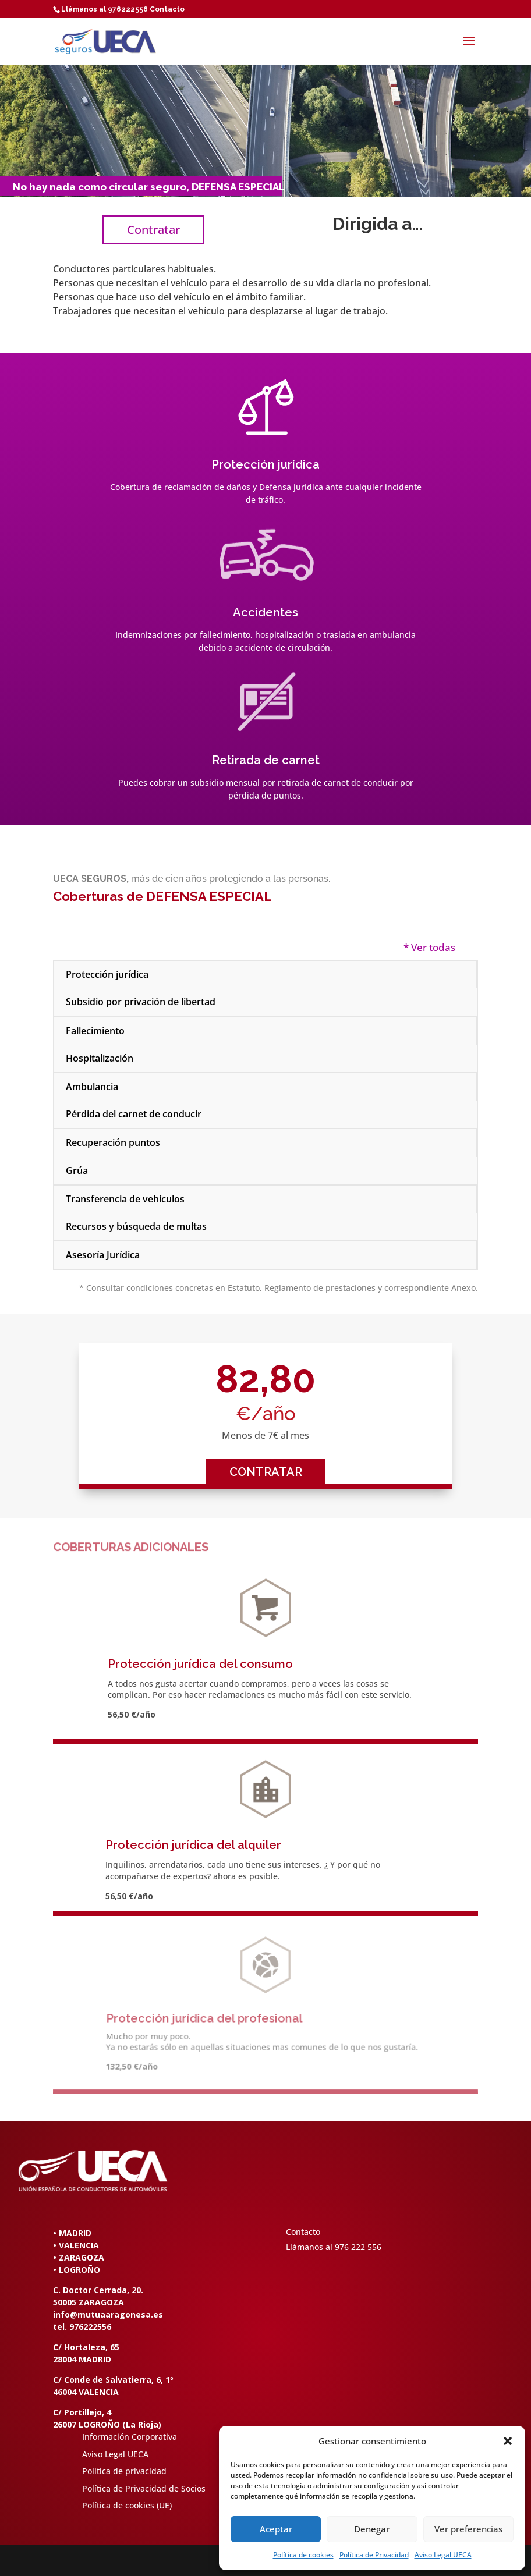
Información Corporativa (129, 2436)
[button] (508, 2441)
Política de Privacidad (374, 2555)
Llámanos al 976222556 (104, 9)
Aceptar (276, 2529)
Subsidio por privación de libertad (140, 1001)
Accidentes (265, 612)
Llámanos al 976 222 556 (333, 2246)
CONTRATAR (265, 1472)
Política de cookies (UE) (127, 2505)
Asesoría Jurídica (103, 1254)
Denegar (372, 2529)
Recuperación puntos (113, 1142)
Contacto (167, 9)
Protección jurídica (265, 464)
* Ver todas (429, 947)
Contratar (153, 229)
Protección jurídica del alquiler (193, 1845)
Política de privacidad (124, 2470)
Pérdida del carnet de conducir (133, 1114)
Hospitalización (99, 1058)
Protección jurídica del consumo (200, 1664)
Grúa (77, 1170)
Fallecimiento (95, 1030)
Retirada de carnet (266, 760)
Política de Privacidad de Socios (144, 2488)
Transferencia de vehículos (125, 1199)
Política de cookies (303, 2555)
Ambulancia (92, 1086)
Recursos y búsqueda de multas (136, 1226)
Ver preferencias (468, 2529)
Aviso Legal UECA (443, 2555)
